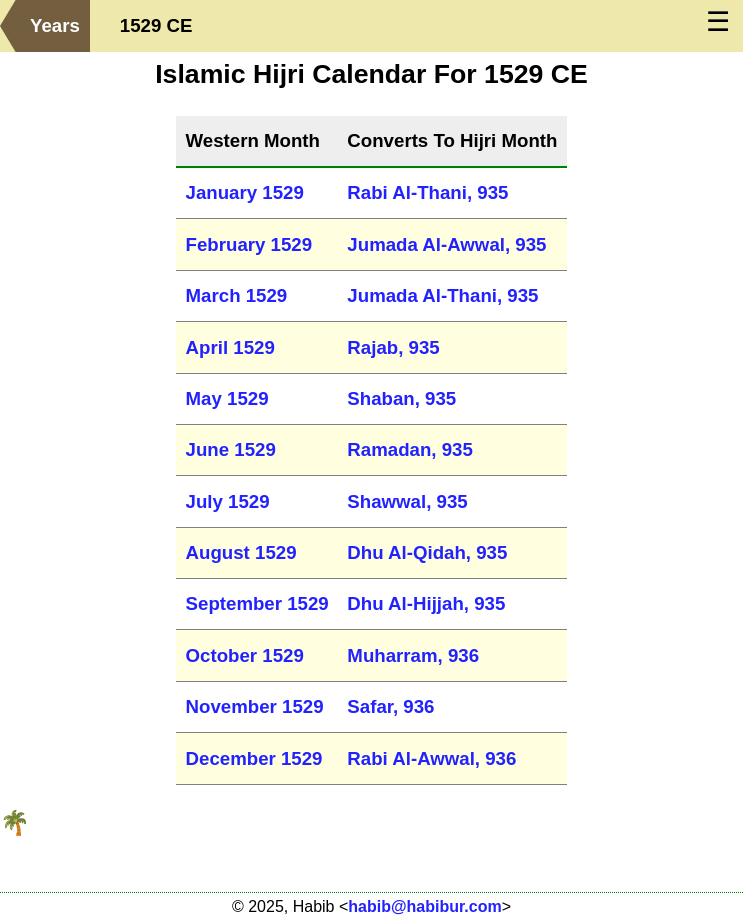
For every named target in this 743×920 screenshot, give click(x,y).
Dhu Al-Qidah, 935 (427, 552)
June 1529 (231, 449)
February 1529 (249, 244)
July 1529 (228, 501)
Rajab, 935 (393, 347)
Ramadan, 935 (409, 449)
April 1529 (230, 347)
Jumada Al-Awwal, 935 (446, 244)
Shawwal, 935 (407, 501)
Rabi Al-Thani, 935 (427, 192)
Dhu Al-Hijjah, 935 (426, 603)
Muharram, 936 (413, 655)
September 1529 (257, 603)
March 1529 (237, 295)
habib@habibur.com (424, 906)
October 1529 (245, 655)
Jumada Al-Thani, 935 (442, 295)
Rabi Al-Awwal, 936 (431, 758)
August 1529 (241, 552)
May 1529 (227, 398)
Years (55, 25)
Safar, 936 (390, 706)
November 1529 (255, 706)
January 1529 (245, 192)
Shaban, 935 (401, 398)
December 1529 (254, 758)
